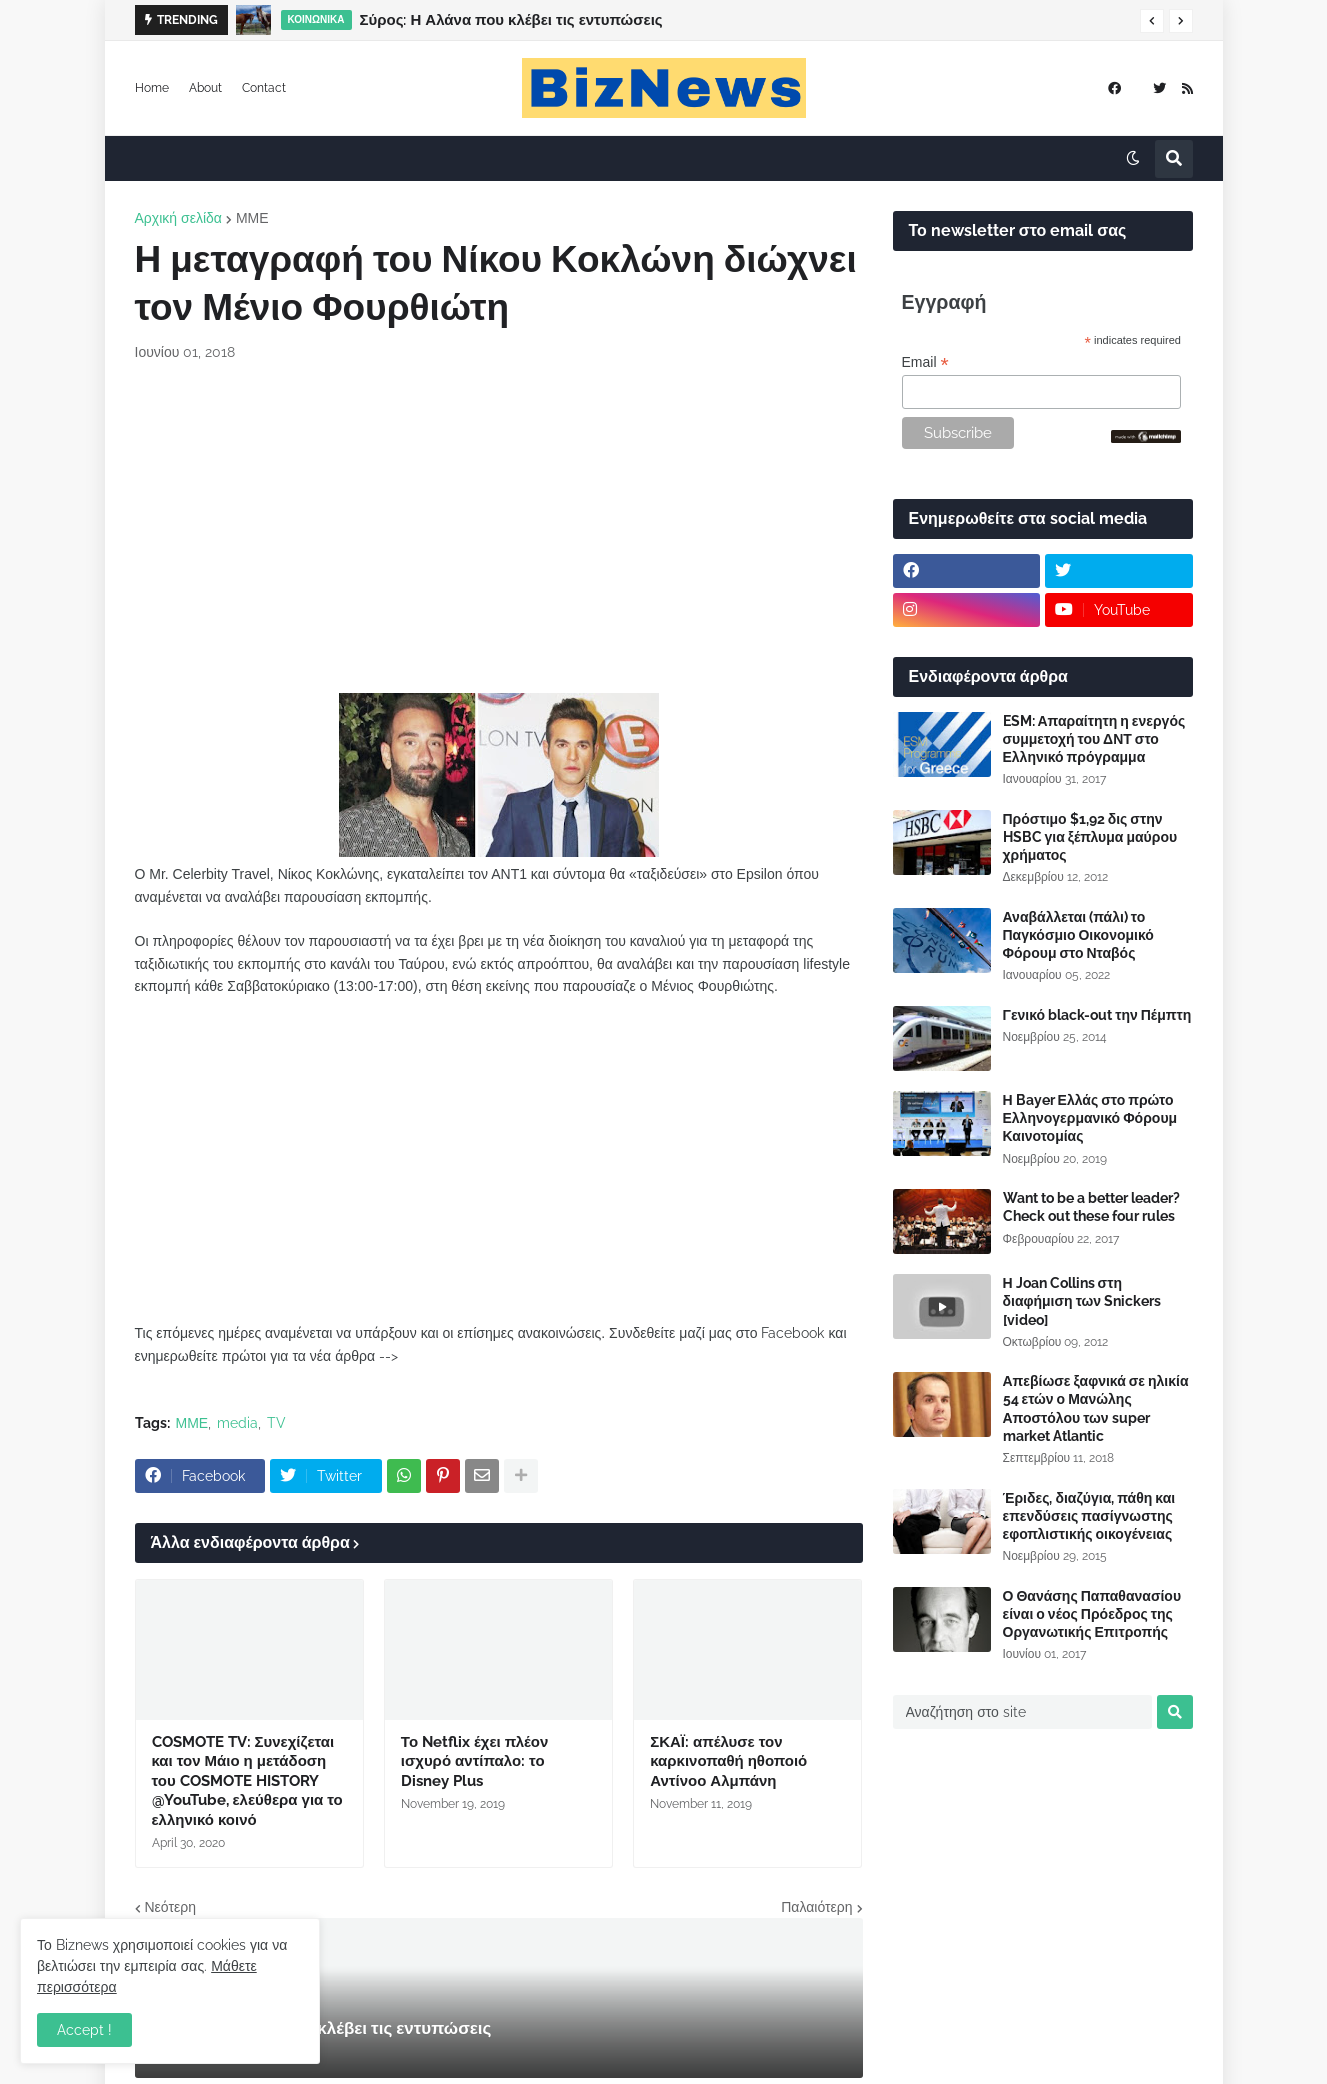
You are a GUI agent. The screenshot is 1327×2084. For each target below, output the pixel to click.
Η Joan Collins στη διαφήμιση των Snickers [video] (1082, 1301)
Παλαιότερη (816, 1907)
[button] (1152, 21)
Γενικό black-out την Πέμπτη (1097, 1015)
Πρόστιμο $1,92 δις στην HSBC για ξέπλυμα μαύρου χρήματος (1090, 837)
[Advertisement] (499, 528)
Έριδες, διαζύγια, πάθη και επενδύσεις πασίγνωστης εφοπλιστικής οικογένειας (1089, 1516)
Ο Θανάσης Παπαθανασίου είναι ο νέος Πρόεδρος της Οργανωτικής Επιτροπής (1092, 1614)
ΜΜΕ (252, 218)
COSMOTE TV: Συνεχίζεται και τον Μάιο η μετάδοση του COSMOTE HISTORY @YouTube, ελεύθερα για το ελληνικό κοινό (247, 1781)
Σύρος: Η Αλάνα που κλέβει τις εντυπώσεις (511, 20)
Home (152, 88)
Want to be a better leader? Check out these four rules (1091, 1207)
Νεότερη (170, 1907)
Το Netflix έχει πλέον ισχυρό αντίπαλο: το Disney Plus (474, 1761)
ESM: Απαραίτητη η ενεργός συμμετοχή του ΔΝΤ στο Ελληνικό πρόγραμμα (1094, 739)
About (205, 88)
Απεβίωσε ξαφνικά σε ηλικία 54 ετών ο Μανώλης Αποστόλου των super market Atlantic (1096, 1408)
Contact (264, 88)
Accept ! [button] (84, 2030)
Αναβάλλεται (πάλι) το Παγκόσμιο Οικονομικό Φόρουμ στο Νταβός (1078, 935)
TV (276, 1423)
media (237, 1423)
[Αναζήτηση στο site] (1022, 1712)
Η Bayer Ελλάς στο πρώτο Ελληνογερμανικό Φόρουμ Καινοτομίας (1090, 1118)
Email (925, 362)
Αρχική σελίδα (178, 218)
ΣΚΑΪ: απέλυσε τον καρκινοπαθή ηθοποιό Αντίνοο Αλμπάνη (728, 1761)
